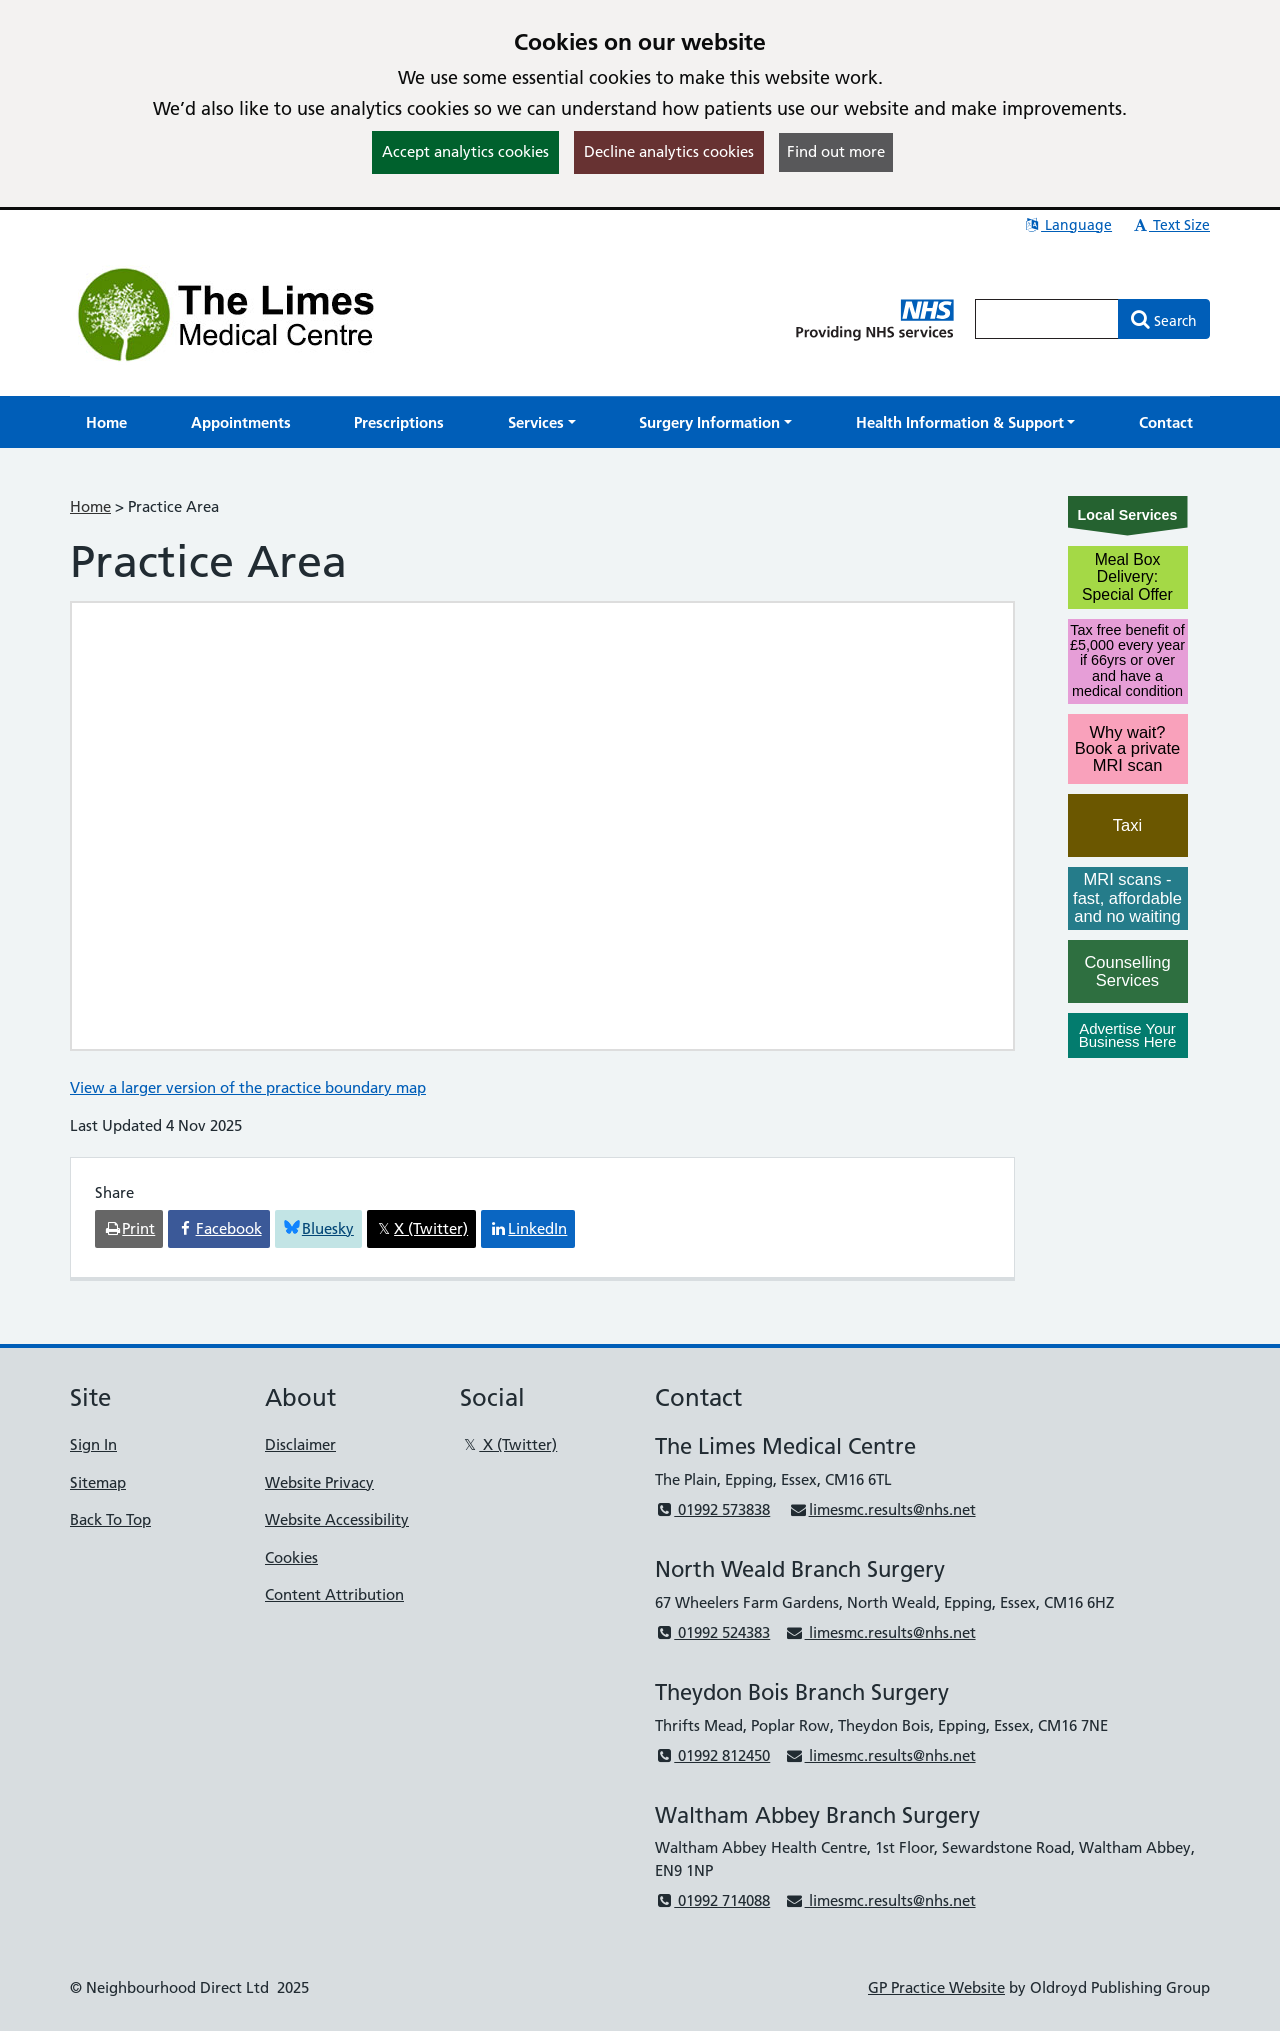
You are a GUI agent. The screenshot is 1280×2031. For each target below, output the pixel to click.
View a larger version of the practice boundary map (248, 1087)
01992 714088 (712, 1900)
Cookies (291, 1557)
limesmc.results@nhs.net (882, 1509)
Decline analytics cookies (669, 151)
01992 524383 (712, 1632)
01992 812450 (712, 1755)
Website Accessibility (337, 1519)
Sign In (93, 1444)
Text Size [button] (1170, 225)
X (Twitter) (508, 1444)
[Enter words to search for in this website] (1047, 319)
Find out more (836, 151)
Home (90, 506)
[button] (542, 422)
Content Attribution (334, 1594)
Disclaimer (300, 1444)
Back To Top (110, 1519)
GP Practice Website (936, 1987)
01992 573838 (712, 1509)
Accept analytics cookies (465, 151)
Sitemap (98, 1482)
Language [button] (1067, 225)
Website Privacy (319, 1482)
